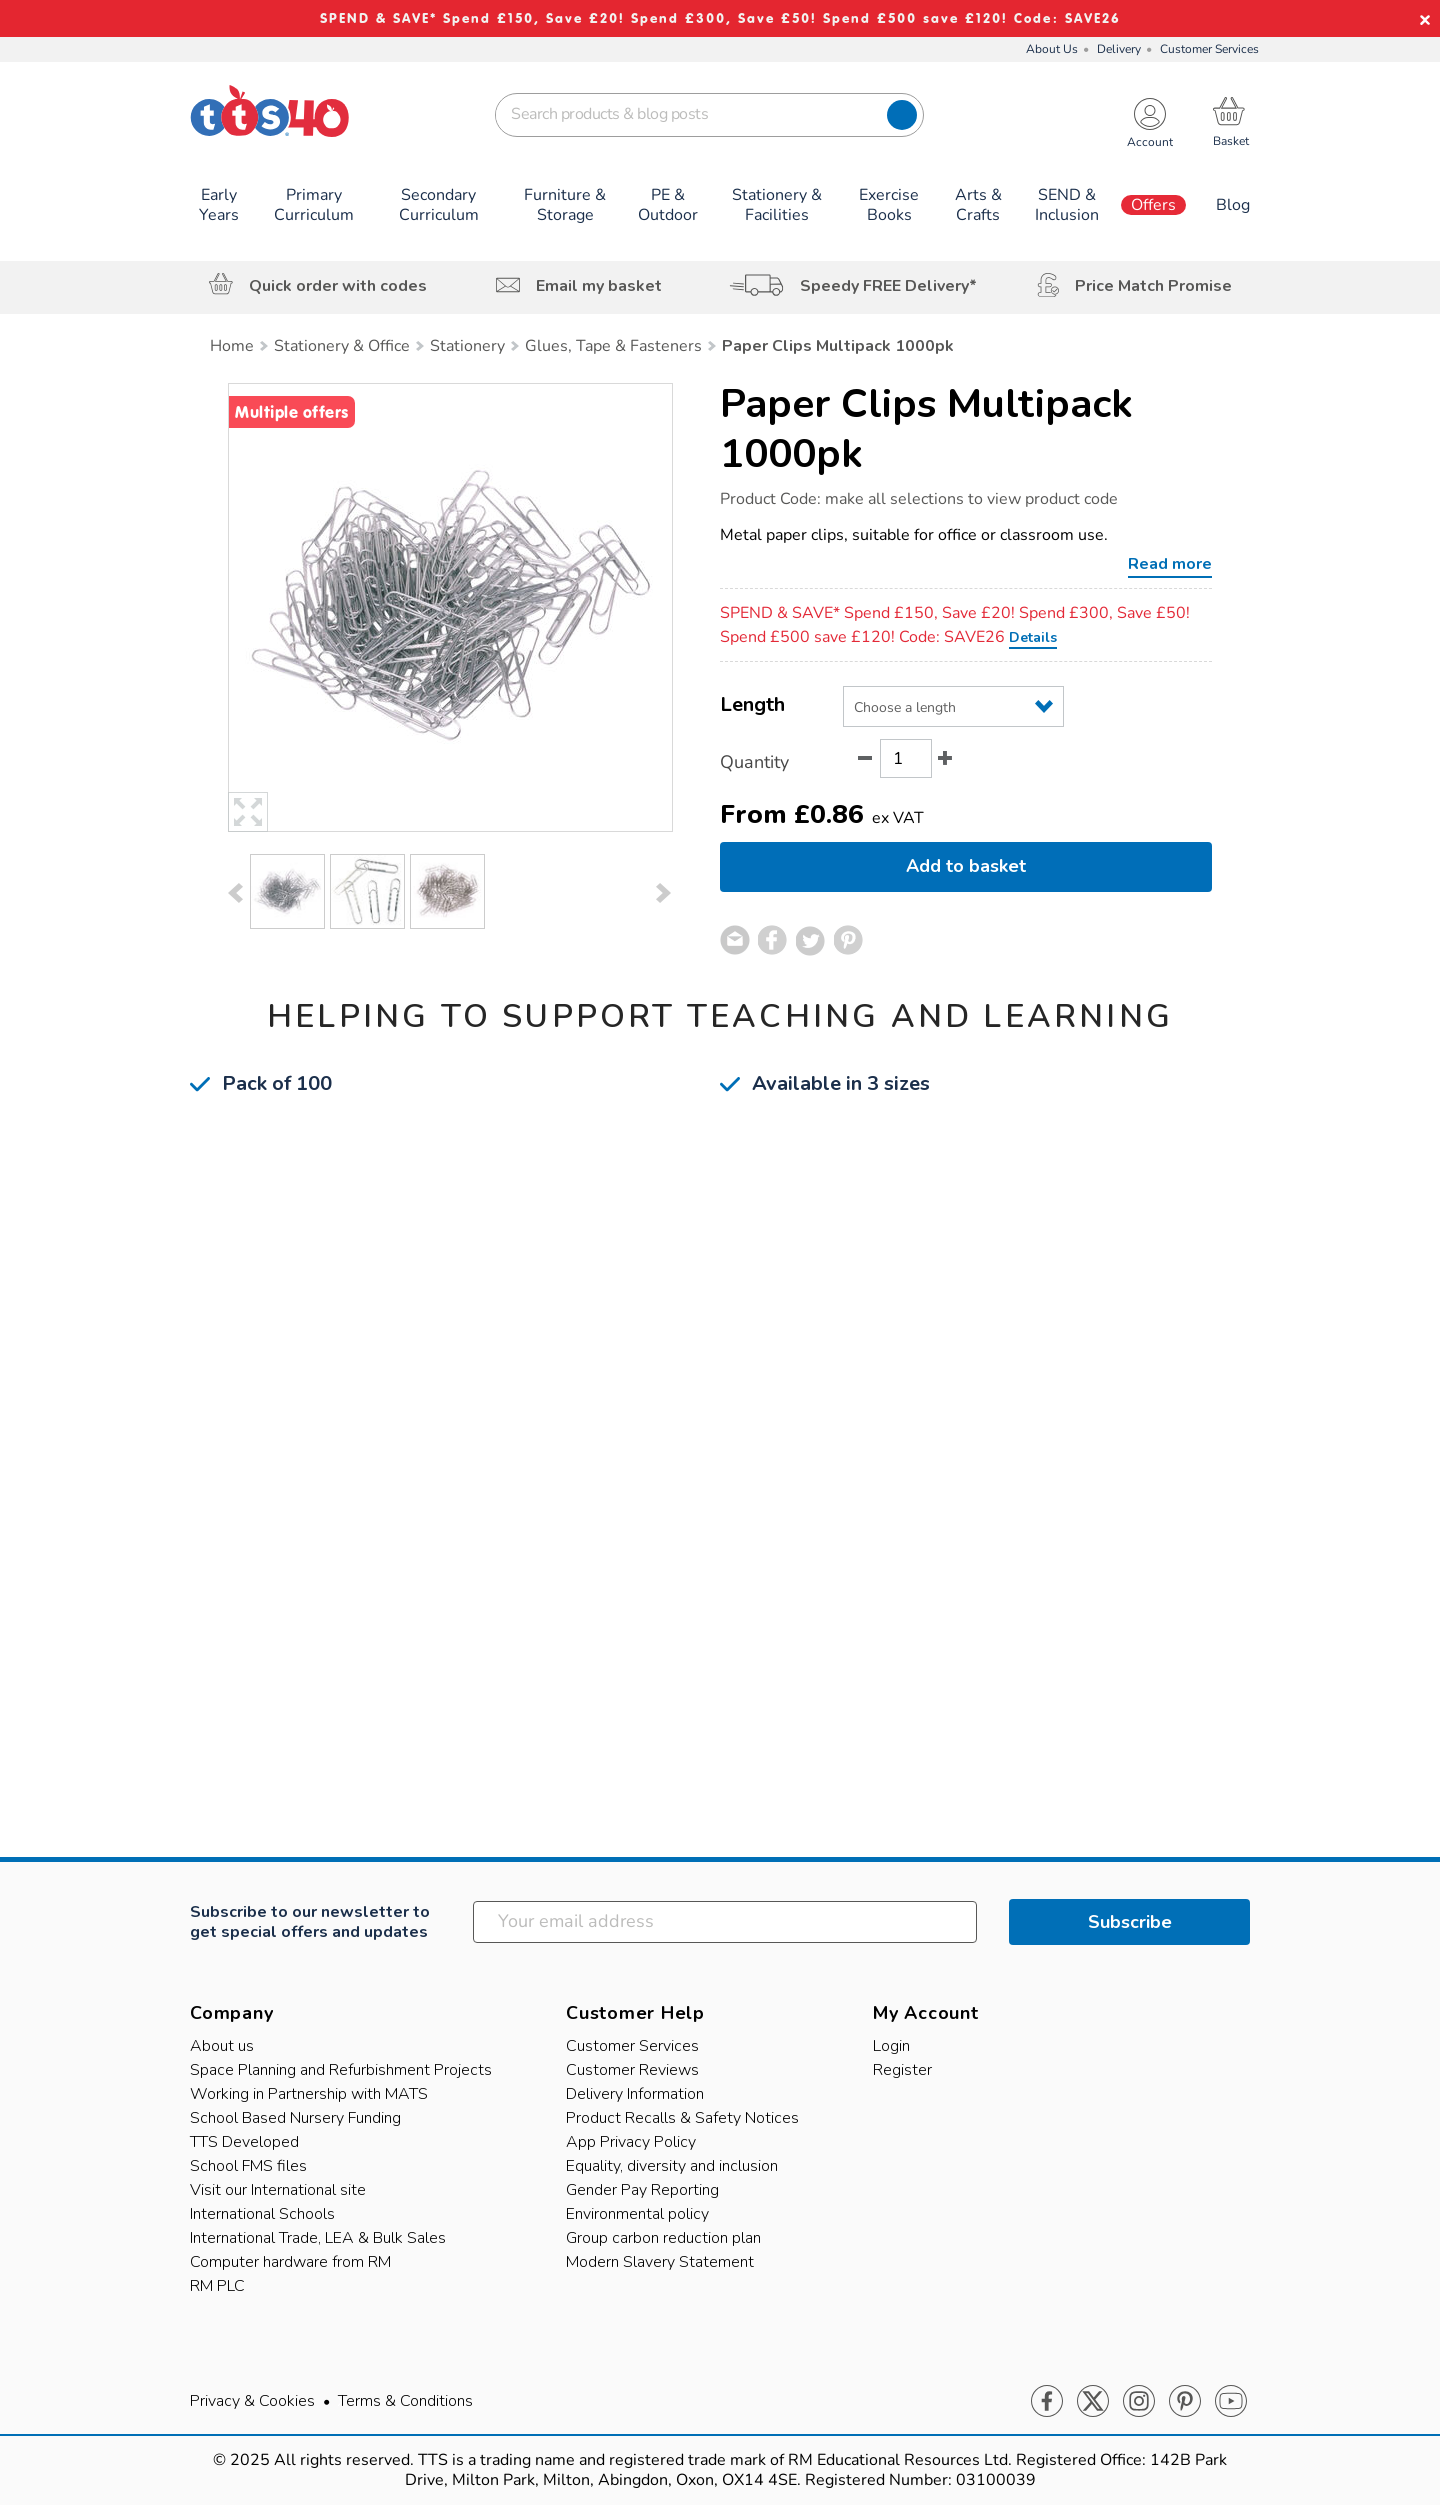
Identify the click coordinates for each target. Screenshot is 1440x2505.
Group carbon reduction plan (663, 2238)
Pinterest (1185, 2402)
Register (902, 2070)
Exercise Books (889, 205)
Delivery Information (635, 2094)
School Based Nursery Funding (295, 2118)
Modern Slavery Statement (660, 2262)
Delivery (1119, 49)
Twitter (1093, 2402)
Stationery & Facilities (777, 205)
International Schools (262, 2214)
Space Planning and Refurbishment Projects (341, 2070)
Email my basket (599, 286)
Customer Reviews (632, 2070)
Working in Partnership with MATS (309, 2094)
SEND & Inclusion (1067, 205)
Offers (1153, 205)
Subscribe (1130, 1922)
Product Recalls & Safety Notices (682, 2118)
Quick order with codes (338, 286)
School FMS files (248, 2166)
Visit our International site (278, 2190)
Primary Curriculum (314, 205)
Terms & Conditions (405, 2401)
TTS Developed (244, 2142)
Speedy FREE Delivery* (888, 286)
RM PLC (217, 2286)
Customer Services (1209, 49)
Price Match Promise (1153, 286)
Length (752, 704)
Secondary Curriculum (439, 205)
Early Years (219, 205)
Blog (1233, 205)
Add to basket (966, 866)
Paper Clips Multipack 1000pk (926, 429)
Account (1150, 142)
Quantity (754, 762)
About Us (1052, 49)
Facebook (1047, 2402)
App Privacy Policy (631, 2142)
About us (222, 2046)
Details (1033, 637)
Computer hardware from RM (290, 2262)
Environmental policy (637, 2214)
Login (891, 2046)
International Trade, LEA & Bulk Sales (318, 2238)
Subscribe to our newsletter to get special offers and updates (310, 1922)
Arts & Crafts (978, 205)
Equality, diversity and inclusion (672, 2166)
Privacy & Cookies (252, 2401)
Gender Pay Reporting (642, 2190)
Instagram (1139, 2402)
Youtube (1231, 2402)
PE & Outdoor (668, 205)
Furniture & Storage (565, 205)
